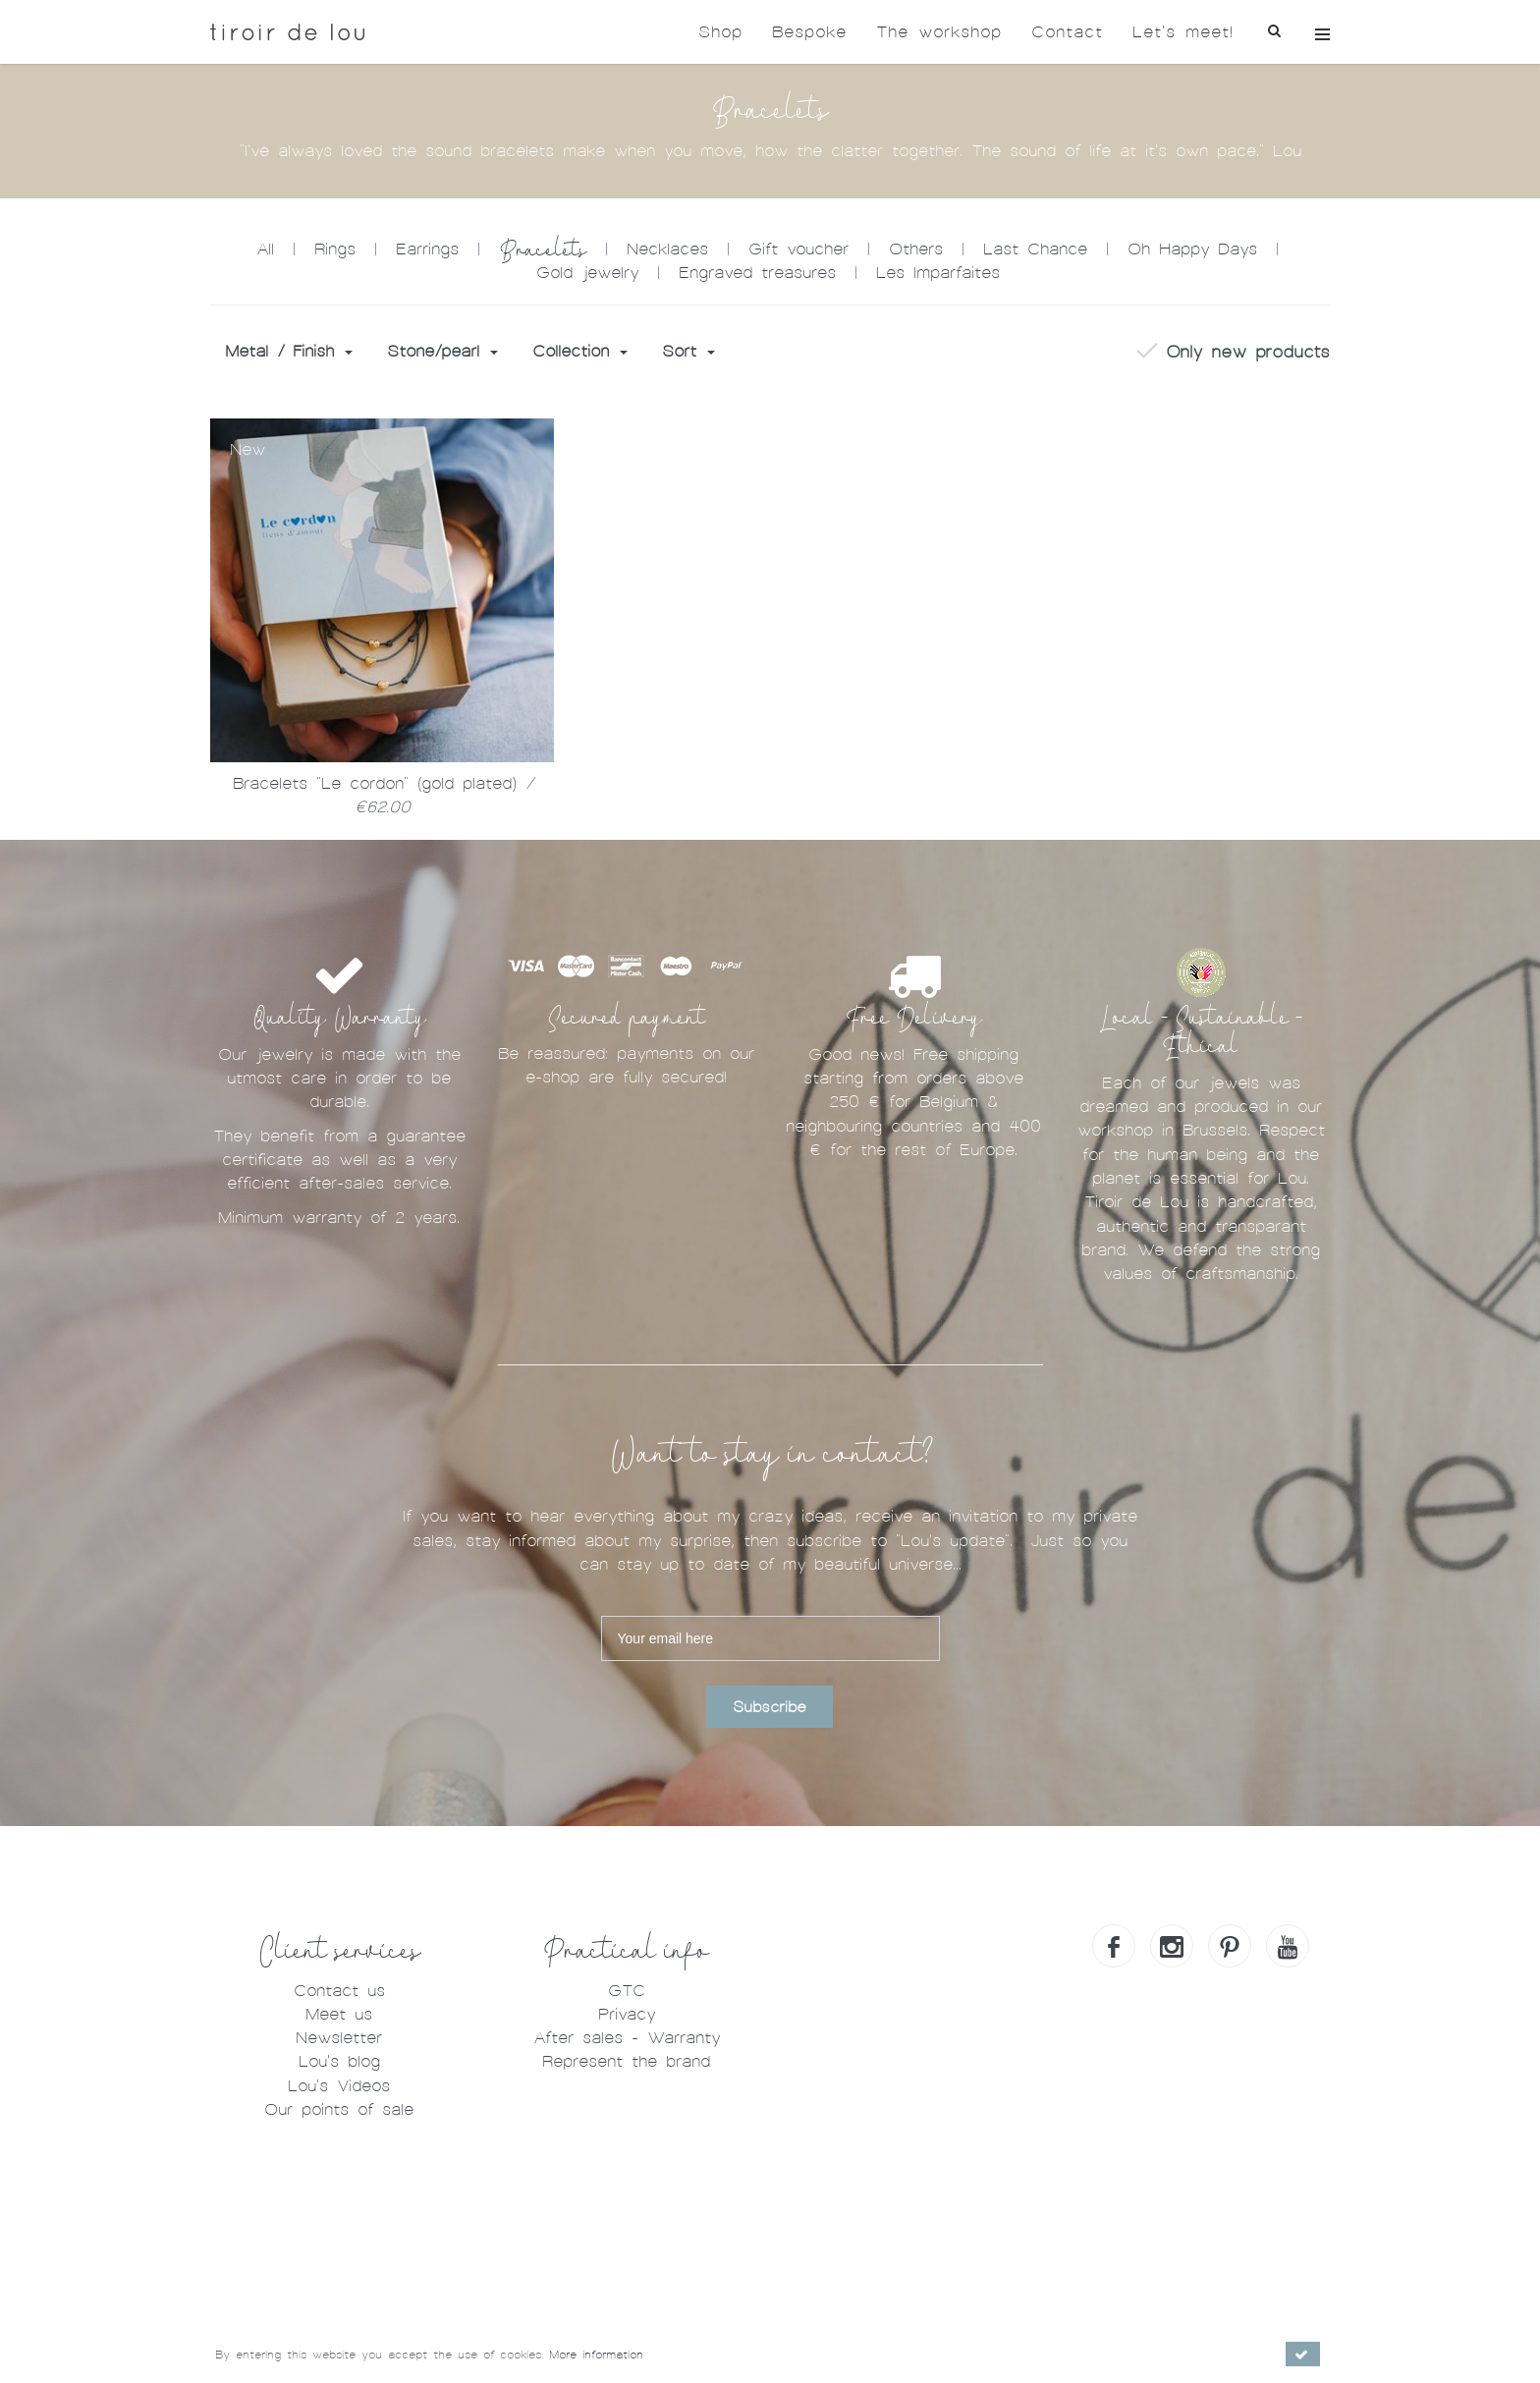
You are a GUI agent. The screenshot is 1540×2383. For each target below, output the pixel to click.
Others (916, 249)
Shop (720, 32)
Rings (335, 249)
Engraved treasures (757, 272)
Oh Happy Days (1192, 249)
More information (596, 2354)
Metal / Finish (289, 351)
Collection (580, 351)
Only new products (1233, 352)
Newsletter (339, 2037)
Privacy (626, 2014)
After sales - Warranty (626, 2037)
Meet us (338, 2014)
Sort (688, 351)
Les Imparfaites (938, 272)
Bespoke (809, 32)
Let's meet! (1183, 32)
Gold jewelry (587, 272)
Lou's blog (339, 2061)
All (265, 249)
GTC (626, 1990)
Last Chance (1035, 249)
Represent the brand (626, 2061)
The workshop (939, 32)
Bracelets (542, 250)
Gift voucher (798, 249)
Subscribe (769, 1707)
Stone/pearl (442, 351)
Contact (1067, 32)
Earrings (427, 249)
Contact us (339, 1990)
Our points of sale (338, 2109)
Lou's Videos (339, 2086)
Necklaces (667, 249)
